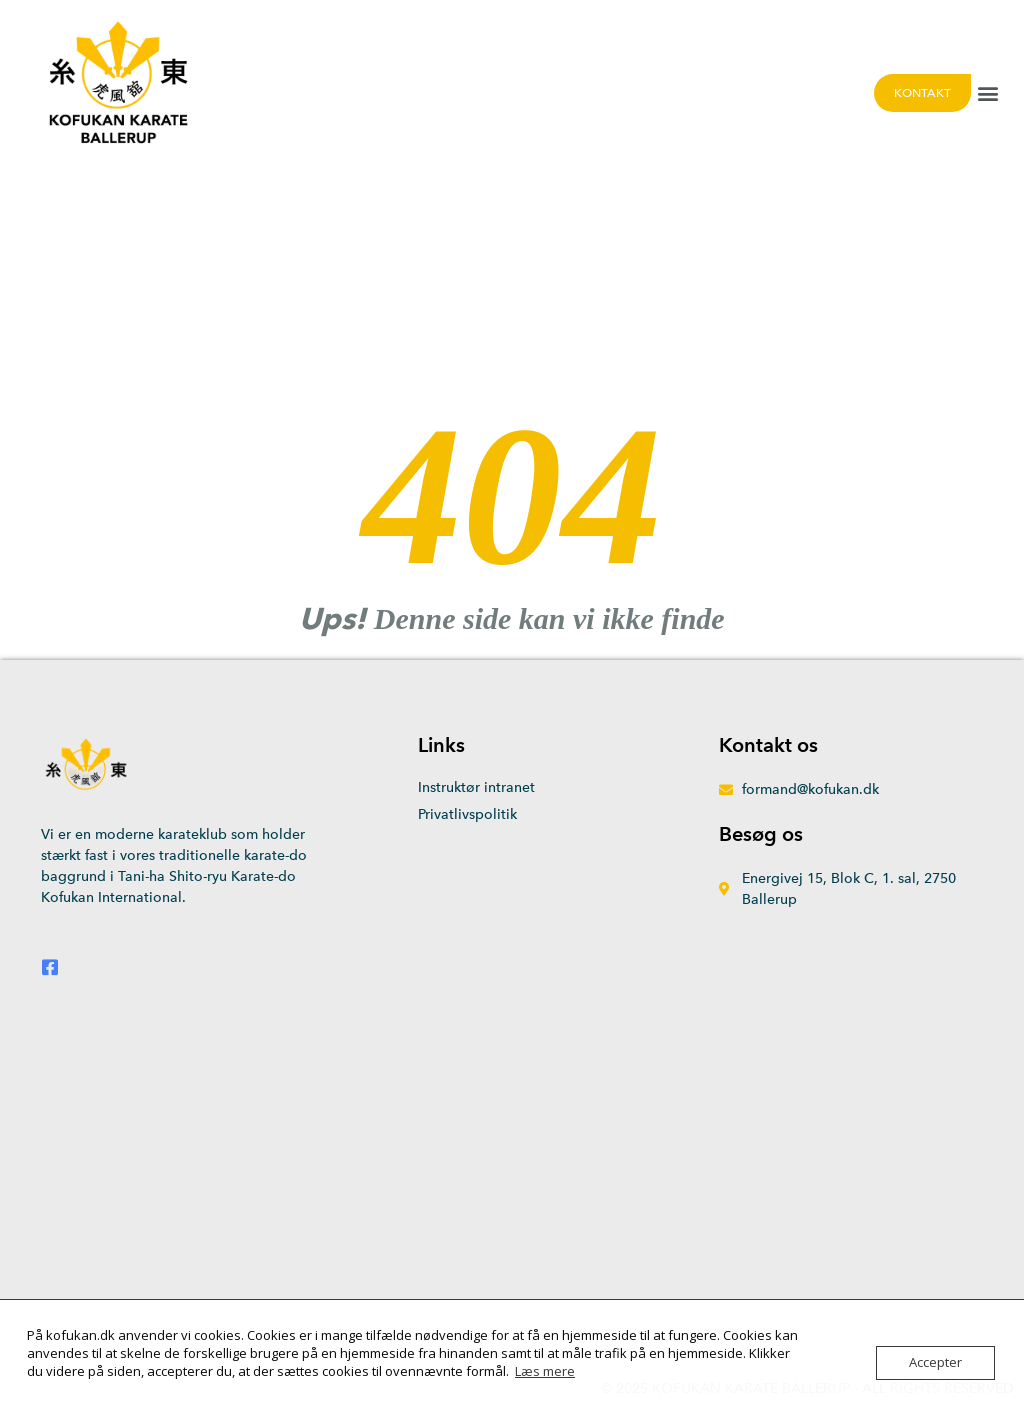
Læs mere (545, 1371)
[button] (987, 92)
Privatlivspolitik (467, 814)
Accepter (935, 1363)
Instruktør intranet (476, 787)
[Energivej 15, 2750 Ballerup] (512, 1174)
